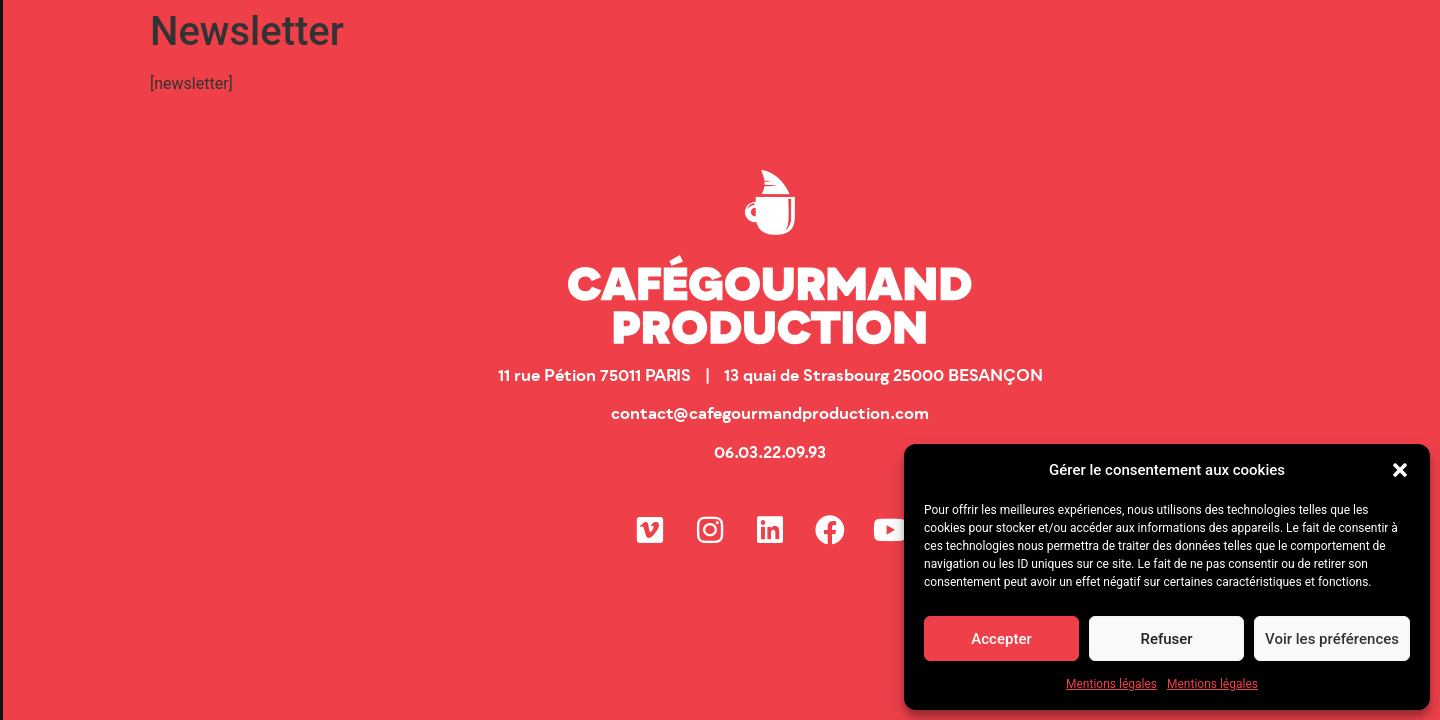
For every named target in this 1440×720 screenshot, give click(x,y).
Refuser (1166, 639)
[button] (1400, 470)
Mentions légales (1111, 684)
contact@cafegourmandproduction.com (770, 415)
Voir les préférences (1332, 639)
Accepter (1001, 639)
